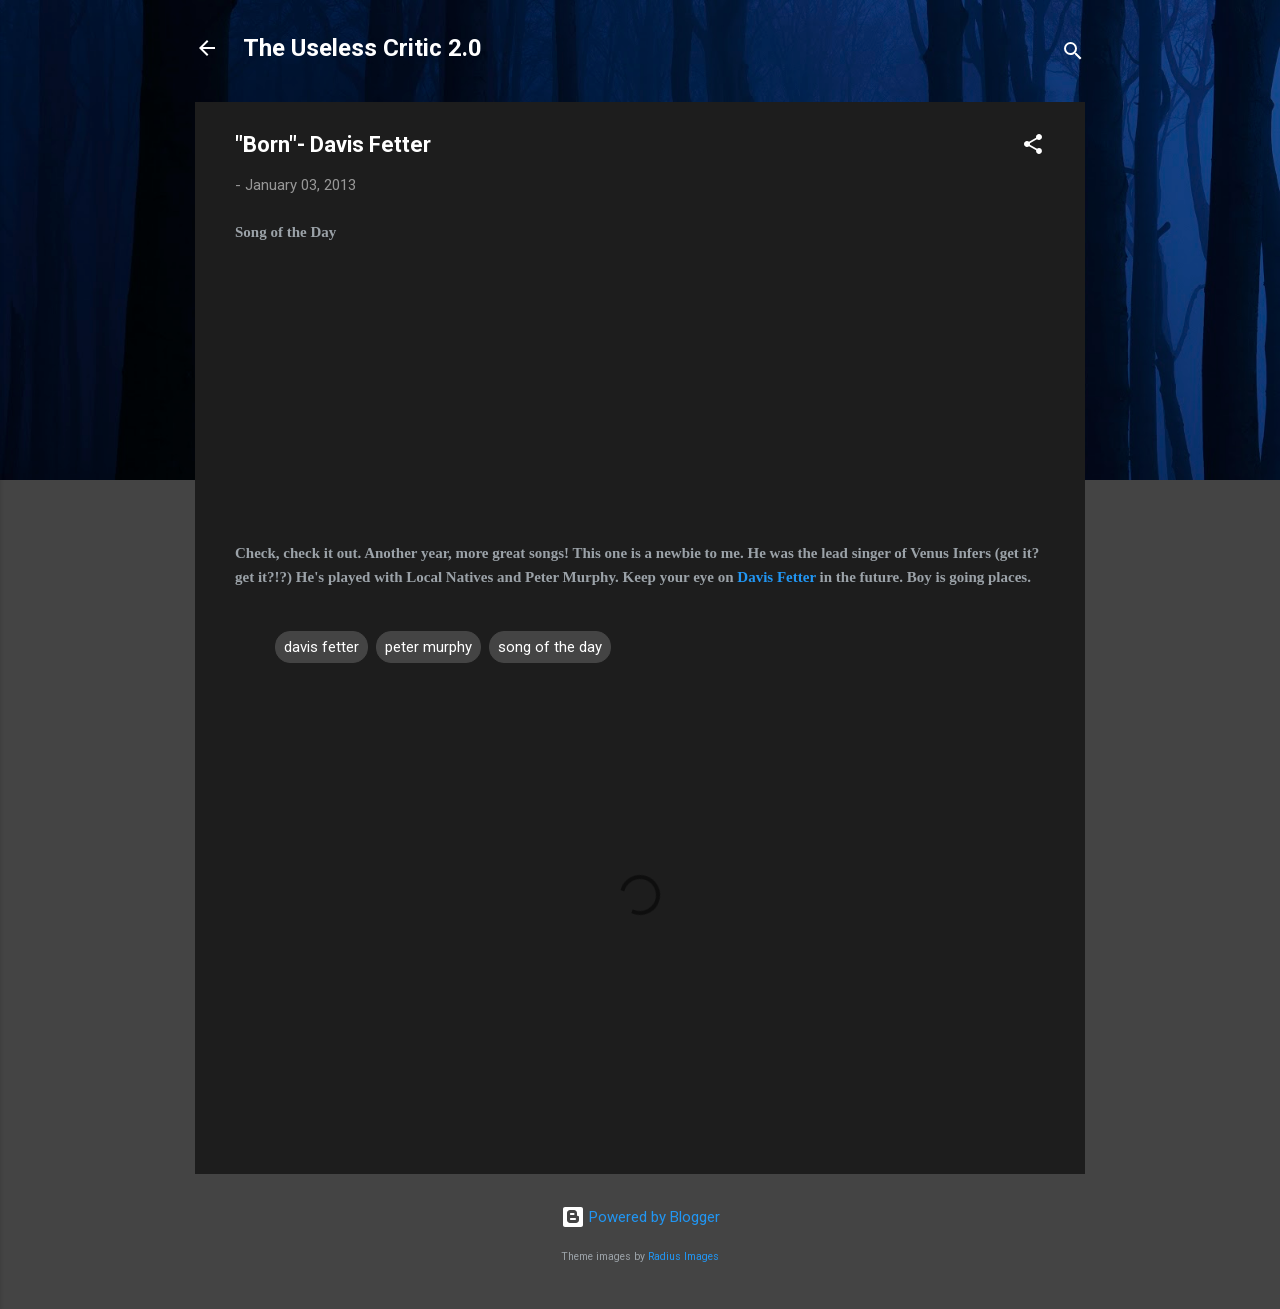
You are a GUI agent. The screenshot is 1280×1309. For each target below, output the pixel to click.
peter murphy (428, 647)
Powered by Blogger (640, 1217)
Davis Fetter (776, 577)
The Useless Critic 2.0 (362, 48)
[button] (1033, 147)
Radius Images (683, 1256)
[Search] (1073, 54)
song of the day (550, 647)
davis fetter (321, 647)
